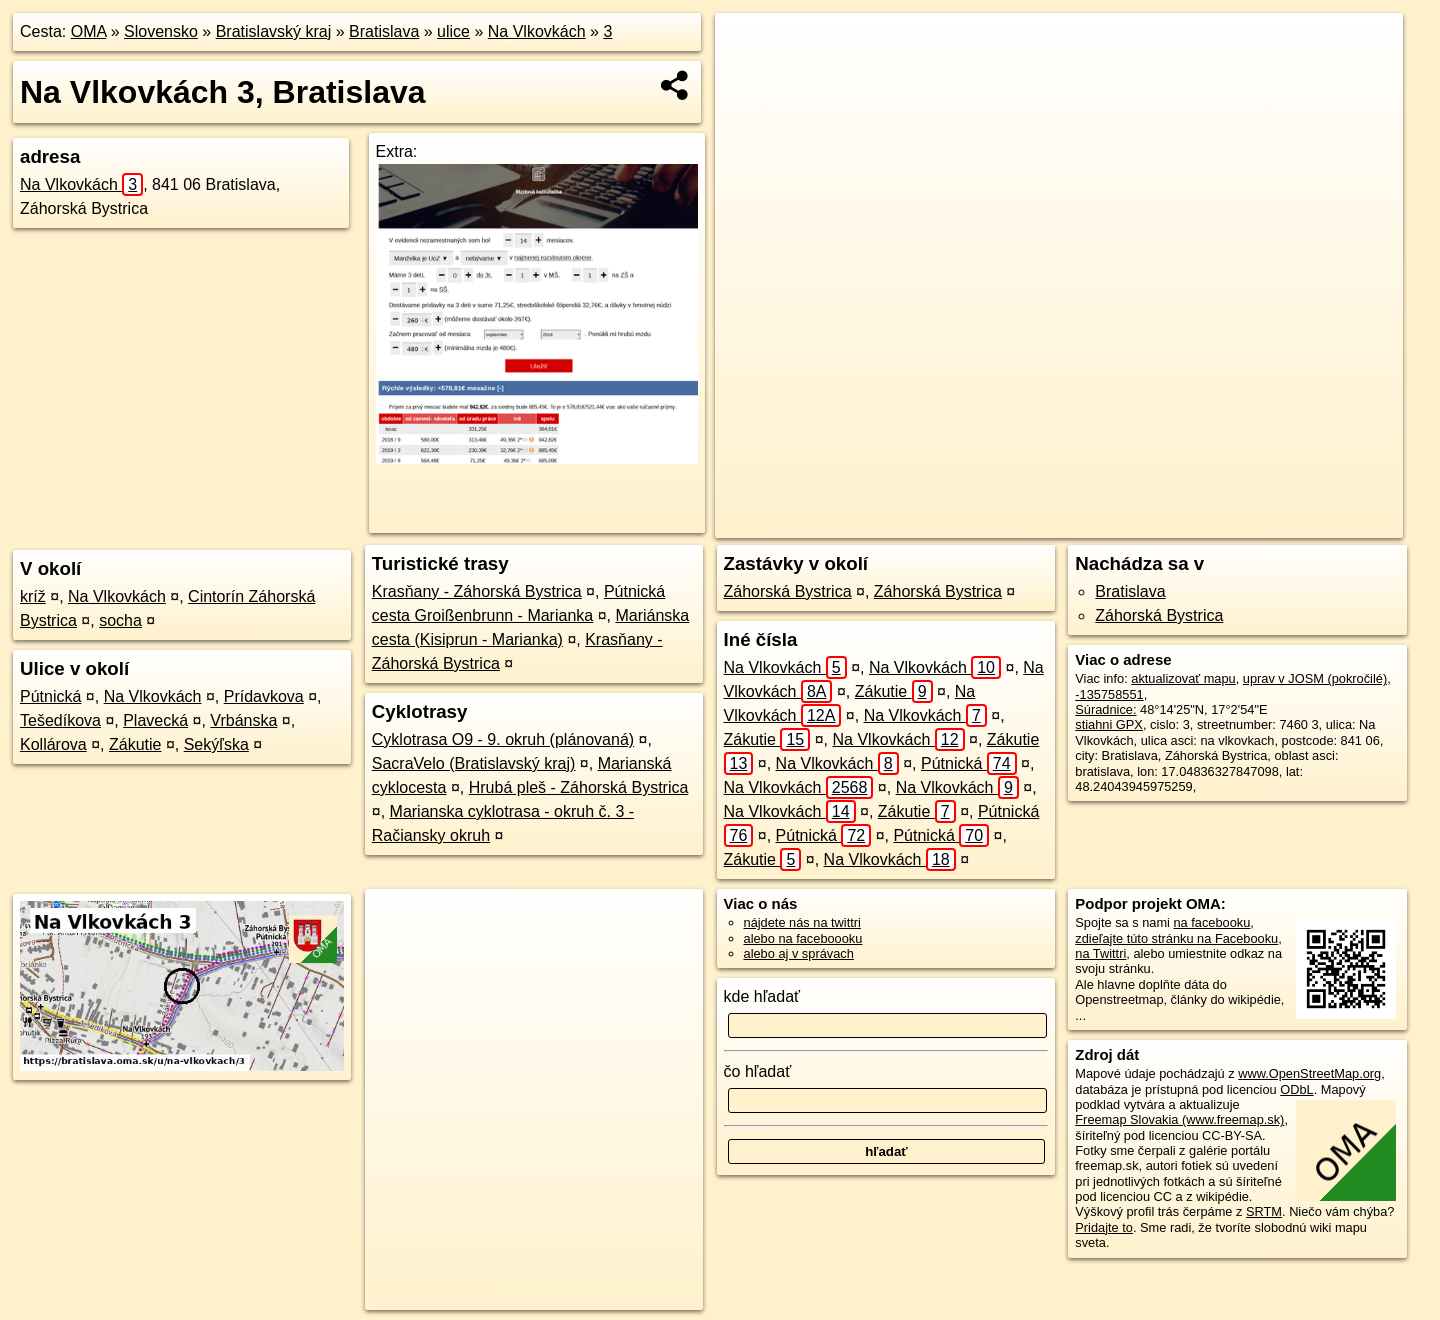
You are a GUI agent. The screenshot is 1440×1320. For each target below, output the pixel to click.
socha (120, 620)
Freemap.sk (1114, 523)
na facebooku (1211, 922)
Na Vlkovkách (537, 31)
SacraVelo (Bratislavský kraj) (474, 763)
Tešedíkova (60, 720)
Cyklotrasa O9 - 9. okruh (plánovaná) (503, 739)
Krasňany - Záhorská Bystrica (477, 591)
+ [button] (749, 47)
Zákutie (135, 744)
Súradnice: (1105, 709)
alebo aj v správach (799, 953)
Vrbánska (243, 720)
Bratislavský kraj (274, 31)
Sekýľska (216, 744)
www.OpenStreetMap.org (1309, 1073)
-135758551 (1109, 694)
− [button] (749, 78)
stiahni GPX (1109, 724)
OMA (89, 31)
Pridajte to (1104, 1227)
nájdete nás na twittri (802, 922)
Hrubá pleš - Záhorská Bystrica (579, 787)
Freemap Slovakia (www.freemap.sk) (1179, 1119)
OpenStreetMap (1011, 523)
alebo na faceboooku (803, 938)
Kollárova (53, 744)
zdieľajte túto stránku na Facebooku (1176, 938)
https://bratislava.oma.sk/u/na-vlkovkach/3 (1289, 523)
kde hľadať (762, 996)
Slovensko (161, 31)
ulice (453, 31)
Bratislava (384, 31)
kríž (33, 596)
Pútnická (50, 696)
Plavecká (155, 720)
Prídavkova (264, 696)
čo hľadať (758, 1071)
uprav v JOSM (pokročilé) (1315, 678)
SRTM (1264, 1211)
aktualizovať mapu (1183, 678)
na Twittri (1100, 953)
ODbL (1296, 1089)
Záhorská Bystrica (788, 591)
